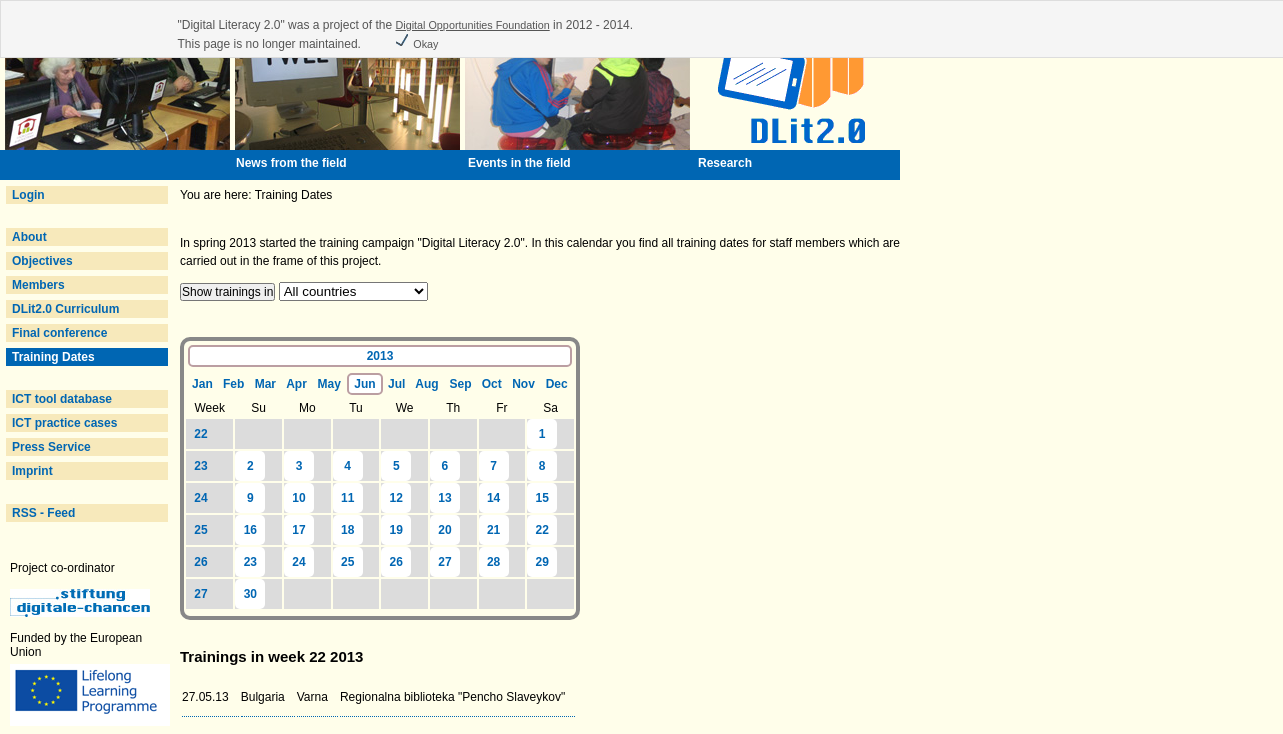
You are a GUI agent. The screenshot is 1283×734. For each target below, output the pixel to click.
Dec (557, 384)
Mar (265, 384)
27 (444, 562)
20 (444, 530)
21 (493, 530)
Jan (202, 384)
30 (250, 594)
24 (200, 498)
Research (725, 163)
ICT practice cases (64, 423)
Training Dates (53, 357)
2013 (380, 356)
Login (28, 195)
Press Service (51, 447)
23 (200, 466)
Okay (416, 44)
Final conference (59, 333)
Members (38, 285)
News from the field (291, 163)
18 (347, 530)
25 (200, 530)
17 (298, 530)
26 (200, 562)
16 (250, 530)
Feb (233, 384)
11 (347, 498)
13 (444, 498)
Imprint (32, 471)
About (29, 237)
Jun (364, 384)
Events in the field (519, 163)
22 (200, 434)
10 (298, 498)
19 (396, 530)
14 (493, 498)
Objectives (42, 261)
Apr (296, 384)
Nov (523, 384)
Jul (396, 384)
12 (396, 498)
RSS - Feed (43, 513)
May (328, 384)
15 (542, 498)
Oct (492, 384)
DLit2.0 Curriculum (65, 309)
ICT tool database (62, 399)
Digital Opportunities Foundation (472, 25)
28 (493, 562)
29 (542, 562)
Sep (461, 384)
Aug (426, 384)
